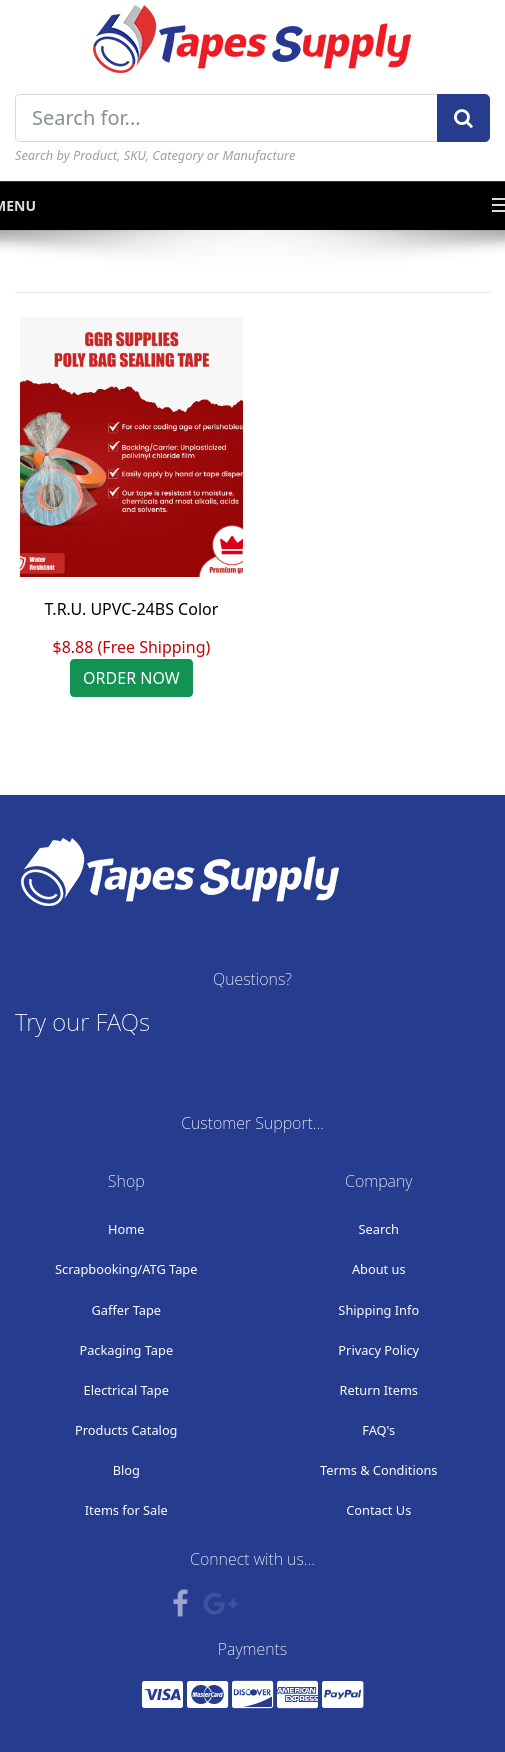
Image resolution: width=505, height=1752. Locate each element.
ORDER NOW (131, 678)
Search (378, 1229)
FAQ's (378, 1430)
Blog (126, 1470)
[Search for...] (226, 118)
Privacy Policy (378, 1350)
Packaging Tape (126, 1350)
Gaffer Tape (127, 1310)
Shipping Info (378, 1310)
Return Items (379, 1390)
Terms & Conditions (378, 1470)
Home (126, 1229)
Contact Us (378, 1510)
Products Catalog (126, 1430)
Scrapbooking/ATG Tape (126, 1269)
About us (379, 1269)
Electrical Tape (126, 1390)
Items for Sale (126, 1510)
